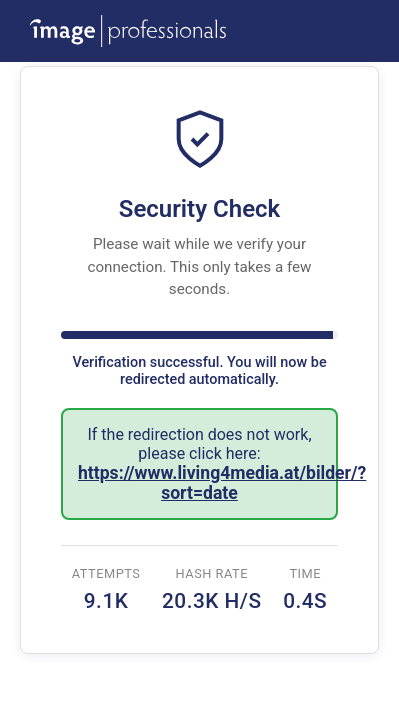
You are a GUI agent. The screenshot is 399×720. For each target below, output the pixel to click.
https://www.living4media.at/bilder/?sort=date (222, 483)
